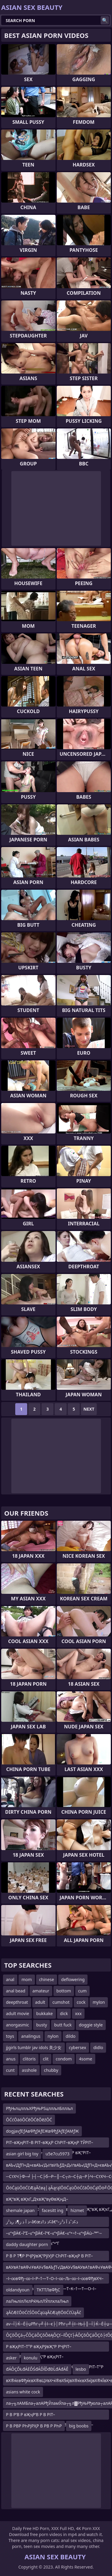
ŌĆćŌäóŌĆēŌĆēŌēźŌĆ (29, 2119)
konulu (31, 2358)
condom (64, 2059)
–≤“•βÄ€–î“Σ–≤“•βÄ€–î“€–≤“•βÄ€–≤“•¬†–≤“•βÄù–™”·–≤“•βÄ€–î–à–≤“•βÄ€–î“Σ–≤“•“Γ (54, 2234)
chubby (51, 2070)
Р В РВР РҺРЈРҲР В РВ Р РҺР (34, 2426)
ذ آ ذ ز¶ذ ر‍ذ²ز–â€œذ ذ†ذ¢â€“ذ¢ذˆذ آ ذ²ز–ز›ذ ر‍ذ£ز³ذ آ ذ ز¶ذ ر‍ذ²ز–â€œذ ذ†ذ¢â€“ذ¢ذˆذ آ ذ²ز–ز (51, 2223)
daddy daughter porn (27, 2244)
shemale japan (20, 2210)
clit (45, 2059)
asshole (29, 2070)
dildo (71, 2036)
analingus (30, 2036)
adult (40, 2002)
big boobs (78, 2426)
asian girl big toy (22, 2154)
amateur (41, 1991)
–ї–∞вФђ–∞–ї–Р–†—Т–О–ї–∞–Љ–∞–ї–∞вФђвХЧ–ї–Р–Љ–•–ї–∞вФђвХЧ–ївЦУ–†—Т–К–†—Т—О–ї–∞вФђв (55, 2280)
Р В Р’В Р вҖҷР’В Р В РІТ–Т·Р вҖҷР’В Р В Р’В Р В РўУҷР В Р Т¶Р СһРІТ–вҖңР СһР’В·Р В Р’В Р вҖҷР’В (49, 2416)
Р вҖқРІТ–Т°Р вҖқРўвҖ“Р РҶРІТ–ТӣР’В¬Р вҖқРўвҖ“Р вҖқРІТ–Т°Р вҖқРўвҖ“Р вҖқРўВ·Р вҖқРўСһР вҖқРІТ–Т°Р (54, 2348)
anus (11, 2059)
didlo (98, 2047)
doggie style (91, 2025)
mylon (99, 2002)
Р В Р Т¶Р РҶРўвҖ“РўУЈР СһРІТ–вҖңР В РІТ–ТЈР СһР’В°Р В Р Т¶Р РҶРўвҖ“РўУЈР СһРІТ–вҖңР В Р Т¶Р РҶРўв (49, 2257)
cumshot (60, 2002)
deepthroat (17, 2002)
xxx (78, 2013)
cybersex (77, 2047)
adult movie (17, 2013)
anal (10, 1979)
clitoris (29, 2059)
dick (64, 2013)
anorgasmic (17, 2025)
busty (41, 2025)
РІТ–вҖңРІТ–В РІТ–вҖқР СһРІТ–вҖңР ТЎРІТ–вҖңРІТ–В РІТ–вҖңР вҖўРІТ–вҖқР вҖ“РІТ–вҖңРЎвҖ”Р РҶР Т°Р (49, 2144)
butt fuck (63, 2025)
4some (85, 2059)
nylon (53, 2036)
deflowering (73, 1979)
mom (27, 1979)
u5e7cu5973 (57, 2154)
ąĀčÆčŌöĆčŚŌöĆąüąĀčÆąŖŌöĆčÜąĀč (43, 2312)
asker (11, 2358)
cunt (10, 2070)
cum (82, 1991)
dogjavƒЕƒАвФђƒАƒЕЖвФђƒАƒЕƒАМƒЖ (42, 2131)
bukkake (44, 2013)
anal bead (15, 1991)
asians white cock (23, 2392)
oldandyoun (18, 2290)
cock (81, 2002)
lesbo (81, 2369)
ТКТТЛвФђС (48, 2290)
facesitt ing (52, 2210)
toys (10, 2036)
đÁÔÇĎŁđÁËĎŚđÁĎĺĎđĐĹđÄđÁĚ (37, 2369)
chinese (46, 1979)
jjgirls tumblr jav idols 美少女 (34, 2047)
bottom (63, 1991)
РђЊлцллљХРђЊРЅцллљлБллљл (39, 2108)
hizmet (77, 2210)
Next (88, 1409)
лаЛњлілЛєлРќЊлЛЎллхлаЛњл (37, 2301)
